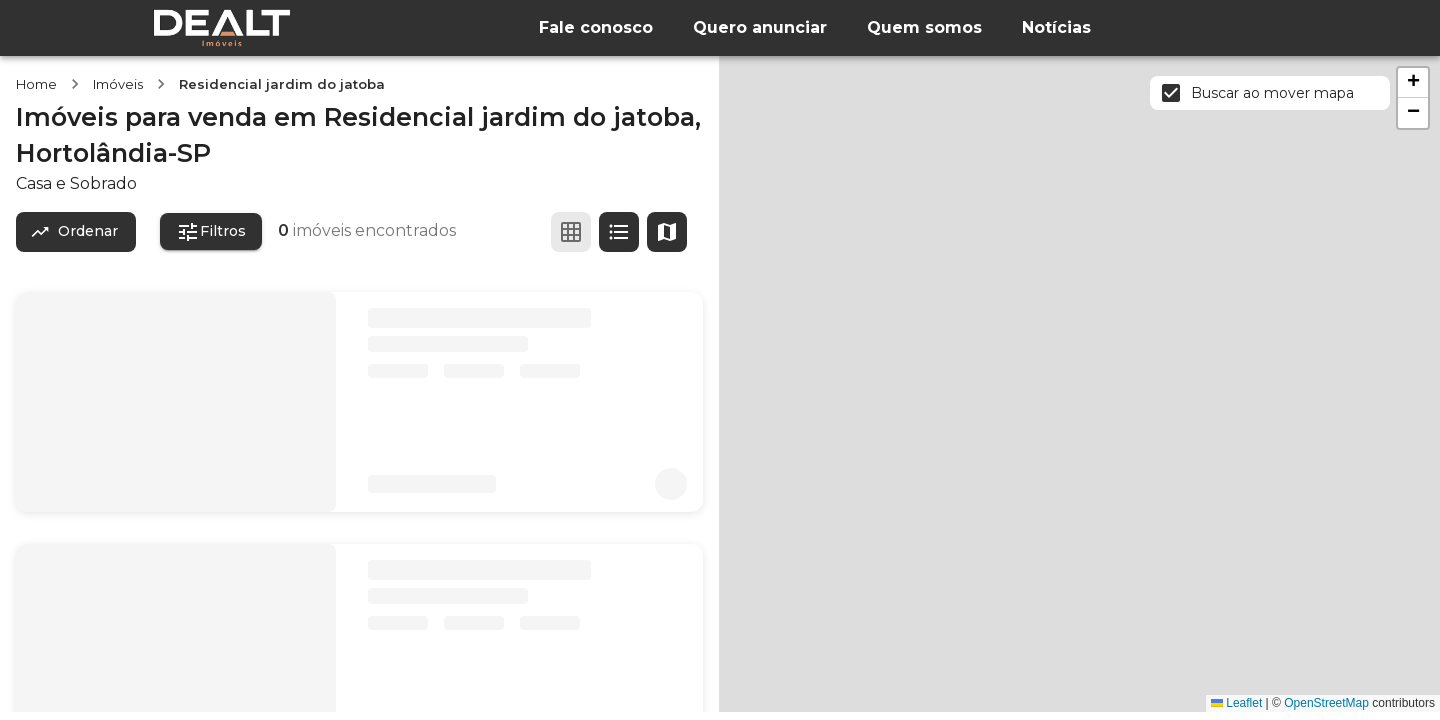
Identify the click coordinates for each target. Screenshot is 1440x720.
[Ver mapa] (667, 232)
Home (36, 84)
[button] (1413, 83)
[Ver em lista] (619, 232)
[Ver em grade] (571, 232)
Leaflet (1236, 703)
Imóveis (118, 84)
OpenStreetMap (1326, 703)
